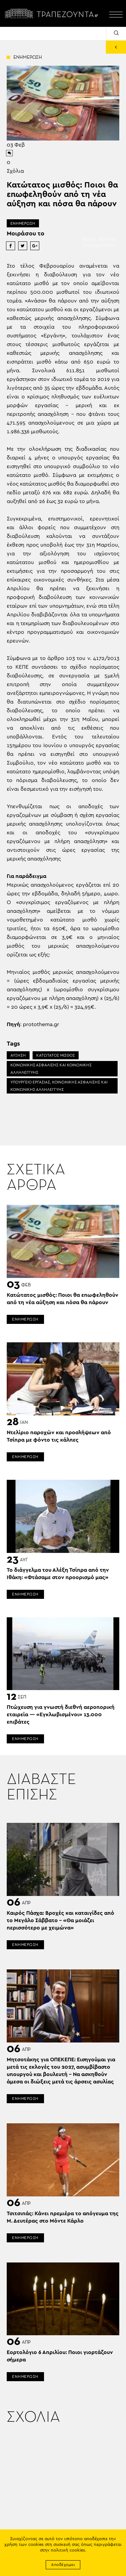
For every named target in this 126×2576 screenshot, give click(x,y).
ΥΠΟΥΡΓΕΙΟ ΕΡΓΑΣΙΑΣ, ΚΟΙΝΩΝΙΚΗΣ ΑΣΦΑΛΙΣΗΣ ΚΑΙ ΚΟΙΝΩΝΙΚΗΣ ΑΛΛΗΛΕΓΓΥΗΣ (59, 1085)
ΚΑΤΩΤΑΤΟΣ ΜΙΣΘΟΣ (55, 1055)
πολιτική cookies (68, 2550)
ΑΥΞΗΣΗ (18, 1055)
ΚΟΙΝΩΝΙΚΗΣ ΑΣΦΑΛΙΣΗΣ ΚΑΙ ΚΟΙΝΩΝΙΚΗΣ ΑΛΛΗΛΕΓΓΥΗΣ (51, 1068)
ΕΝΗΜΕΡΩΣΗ (22, 223)
